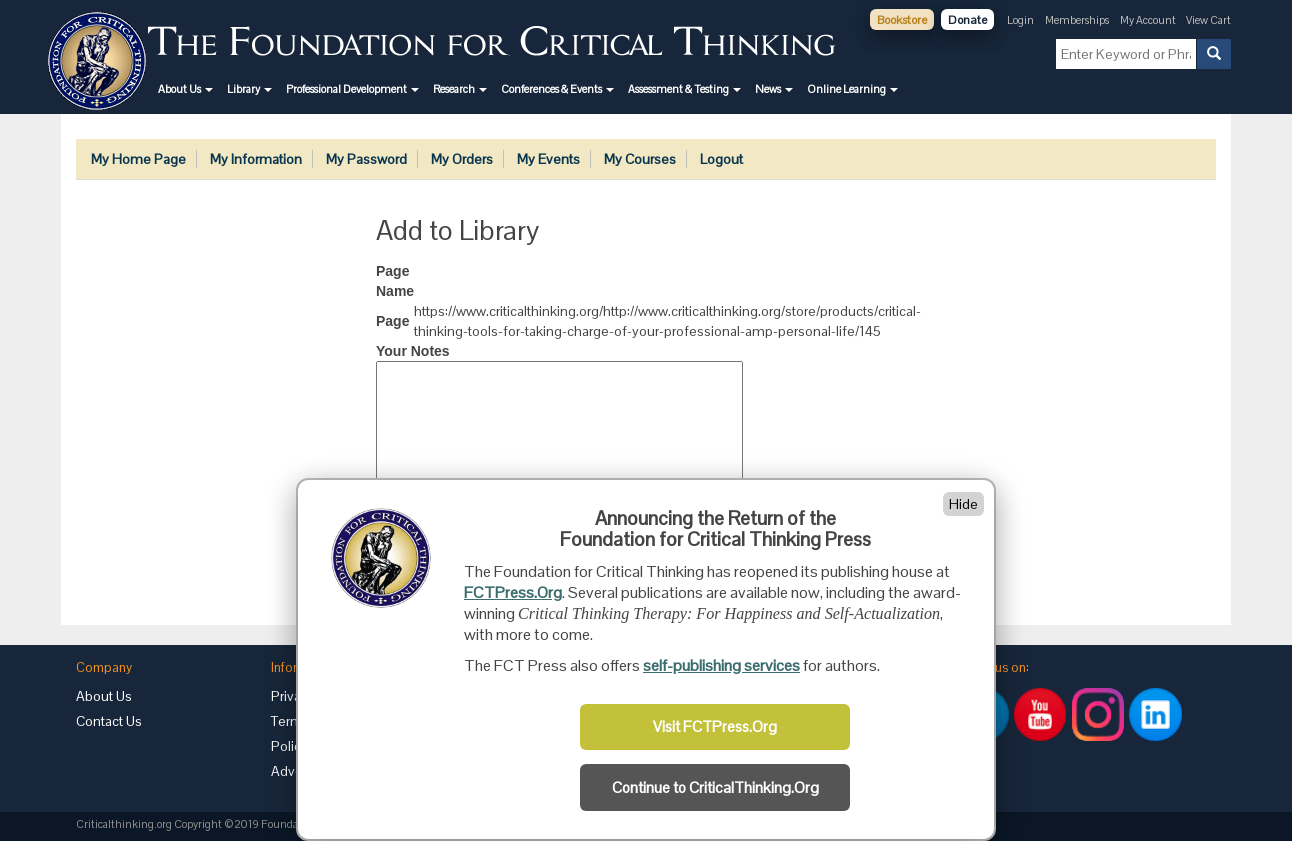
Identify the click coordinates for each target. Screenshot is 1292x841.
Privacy (293, 696)
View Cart (1208, 20)
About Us (104, 696)
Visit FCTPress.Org (715, 727)
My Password (366, 159)
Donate (967, 20)
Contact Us (109, 721)
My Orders (462, 159)
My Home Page (138, 159)
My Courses (640, 159)
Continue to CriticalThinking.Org (715, 788)
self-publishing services (721, 665)
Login (1020, 20)
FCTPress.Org (513, 592)
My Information (256, 159)
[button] (185, 89)
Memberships (1077, 20)
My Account (1149, 20)
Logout (721, 159)
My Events (548, 159)
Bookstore (902, 20)
